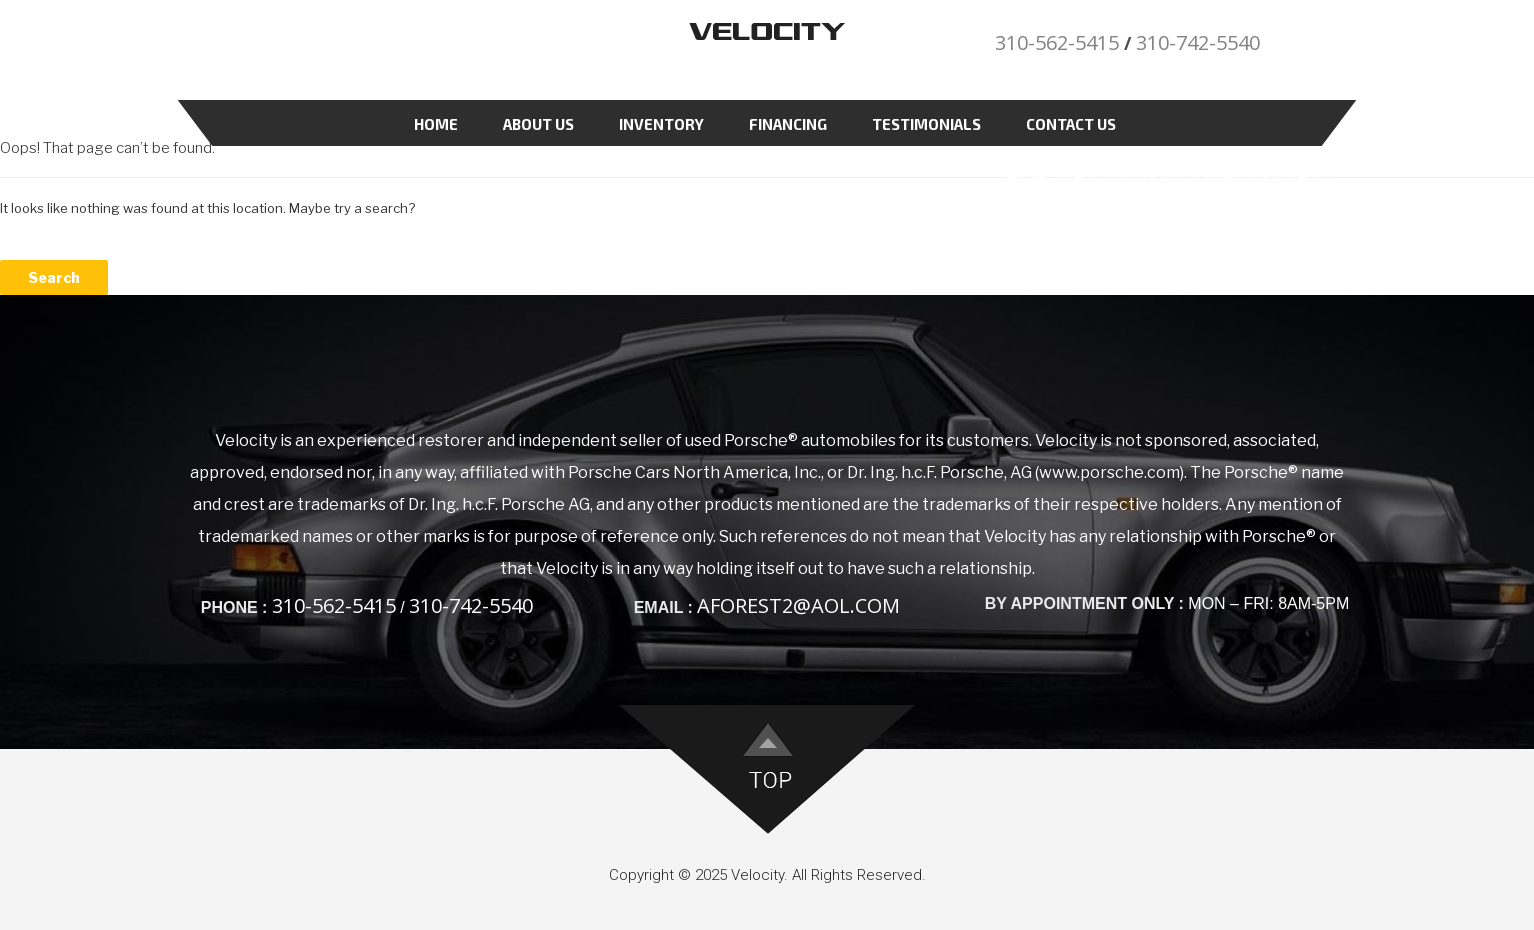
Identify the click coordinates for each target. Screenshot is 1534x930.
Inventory (661, 124)
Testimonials (926, 124)
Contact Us (1071, 124)
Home (436, 124)
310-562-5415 (1057, 42)
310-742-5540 (1198, 42)
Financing (788, 124)
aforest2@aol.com (798, 605)
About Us (538, 124)
